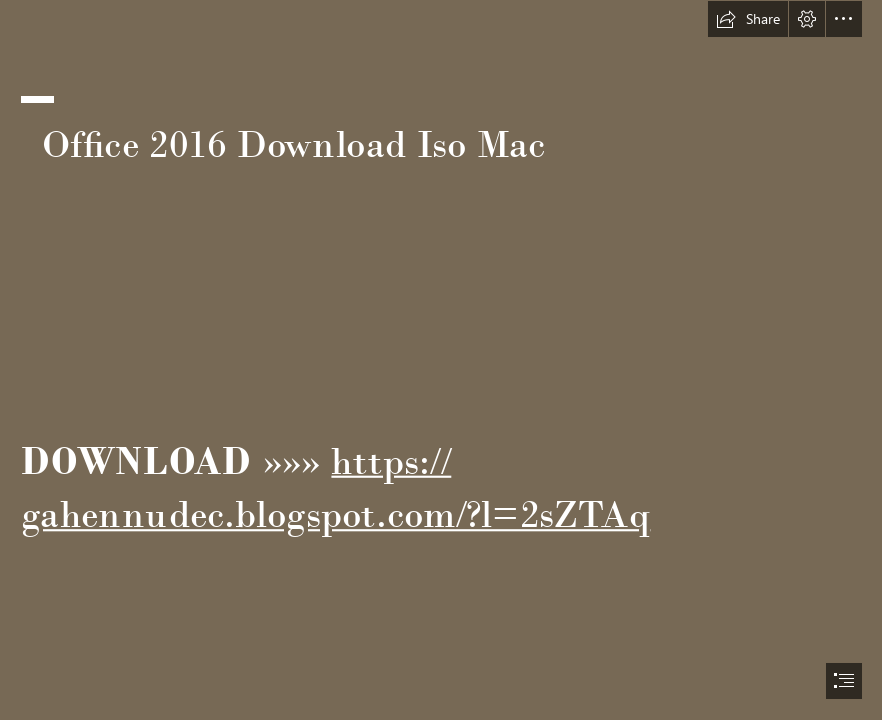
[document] (441, 360)
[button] (748, 19)
